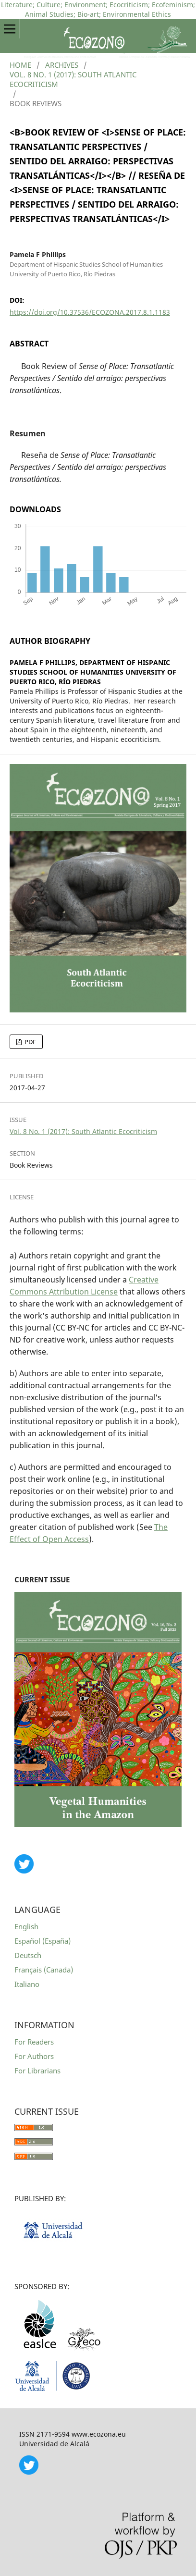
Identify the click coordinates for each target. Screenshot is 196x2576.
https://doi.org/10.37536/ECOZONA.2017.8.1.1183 (90, 312)
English (26, 1926)
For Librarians (37, 2070)
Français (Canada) (43, 1969)
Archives (61, 65)
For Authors (34, 2056)
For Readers (34, 2041)
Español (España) (42, 1941)
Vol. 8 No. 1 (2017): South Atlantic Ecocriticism (73, 79)
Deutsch (27, 1955)
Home (20, 65)
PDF (29, 1041)
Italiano (26, 1984)
